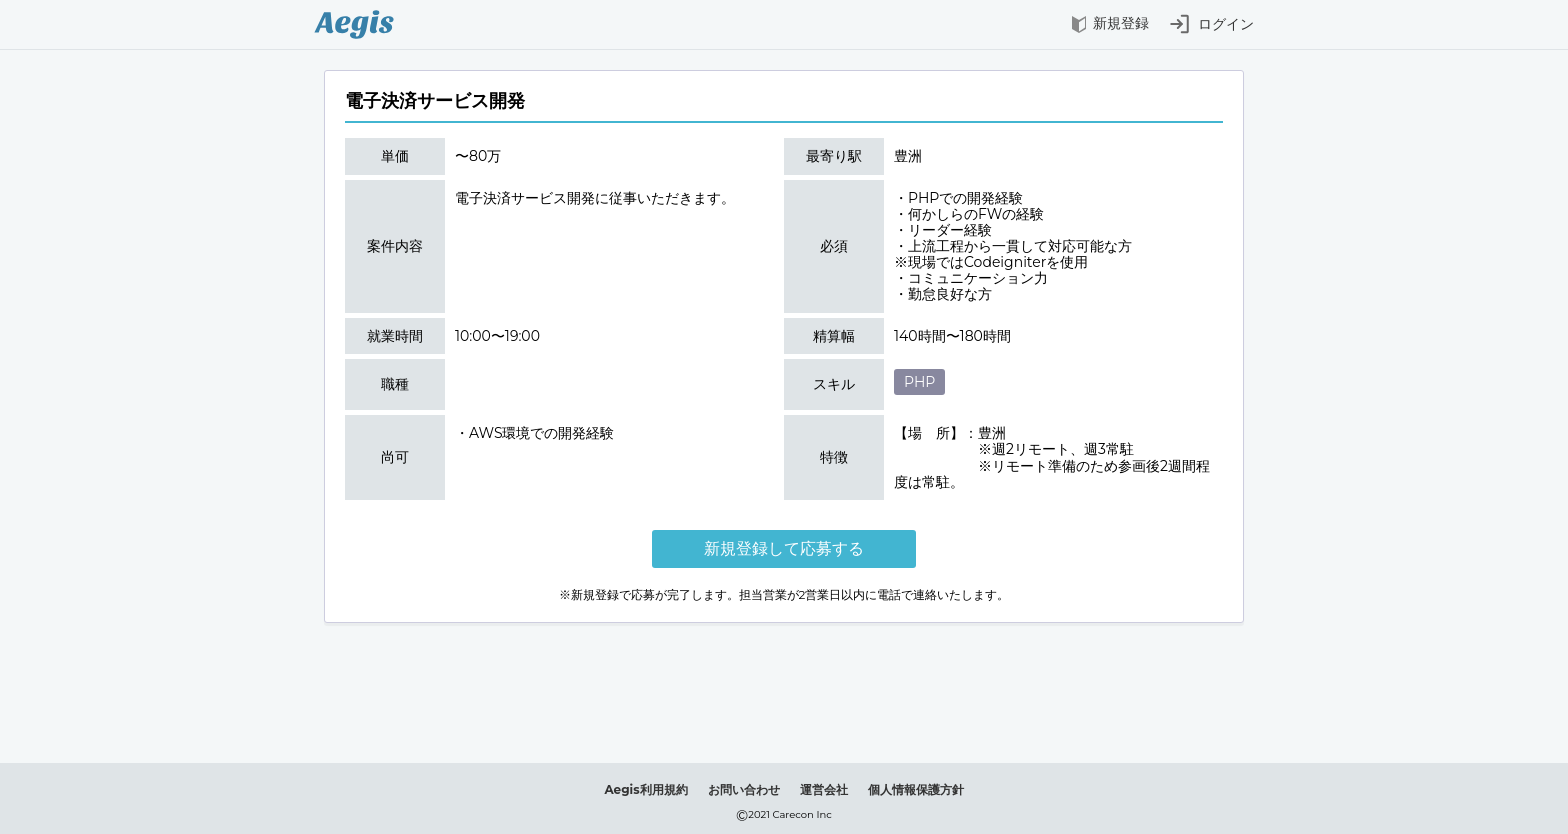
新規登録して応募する (784, 548)
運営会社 (824, 789)
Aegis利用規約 (645, 789)
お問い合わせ (744, 789)
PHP (919, 382)
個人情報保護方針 (916, 789)
